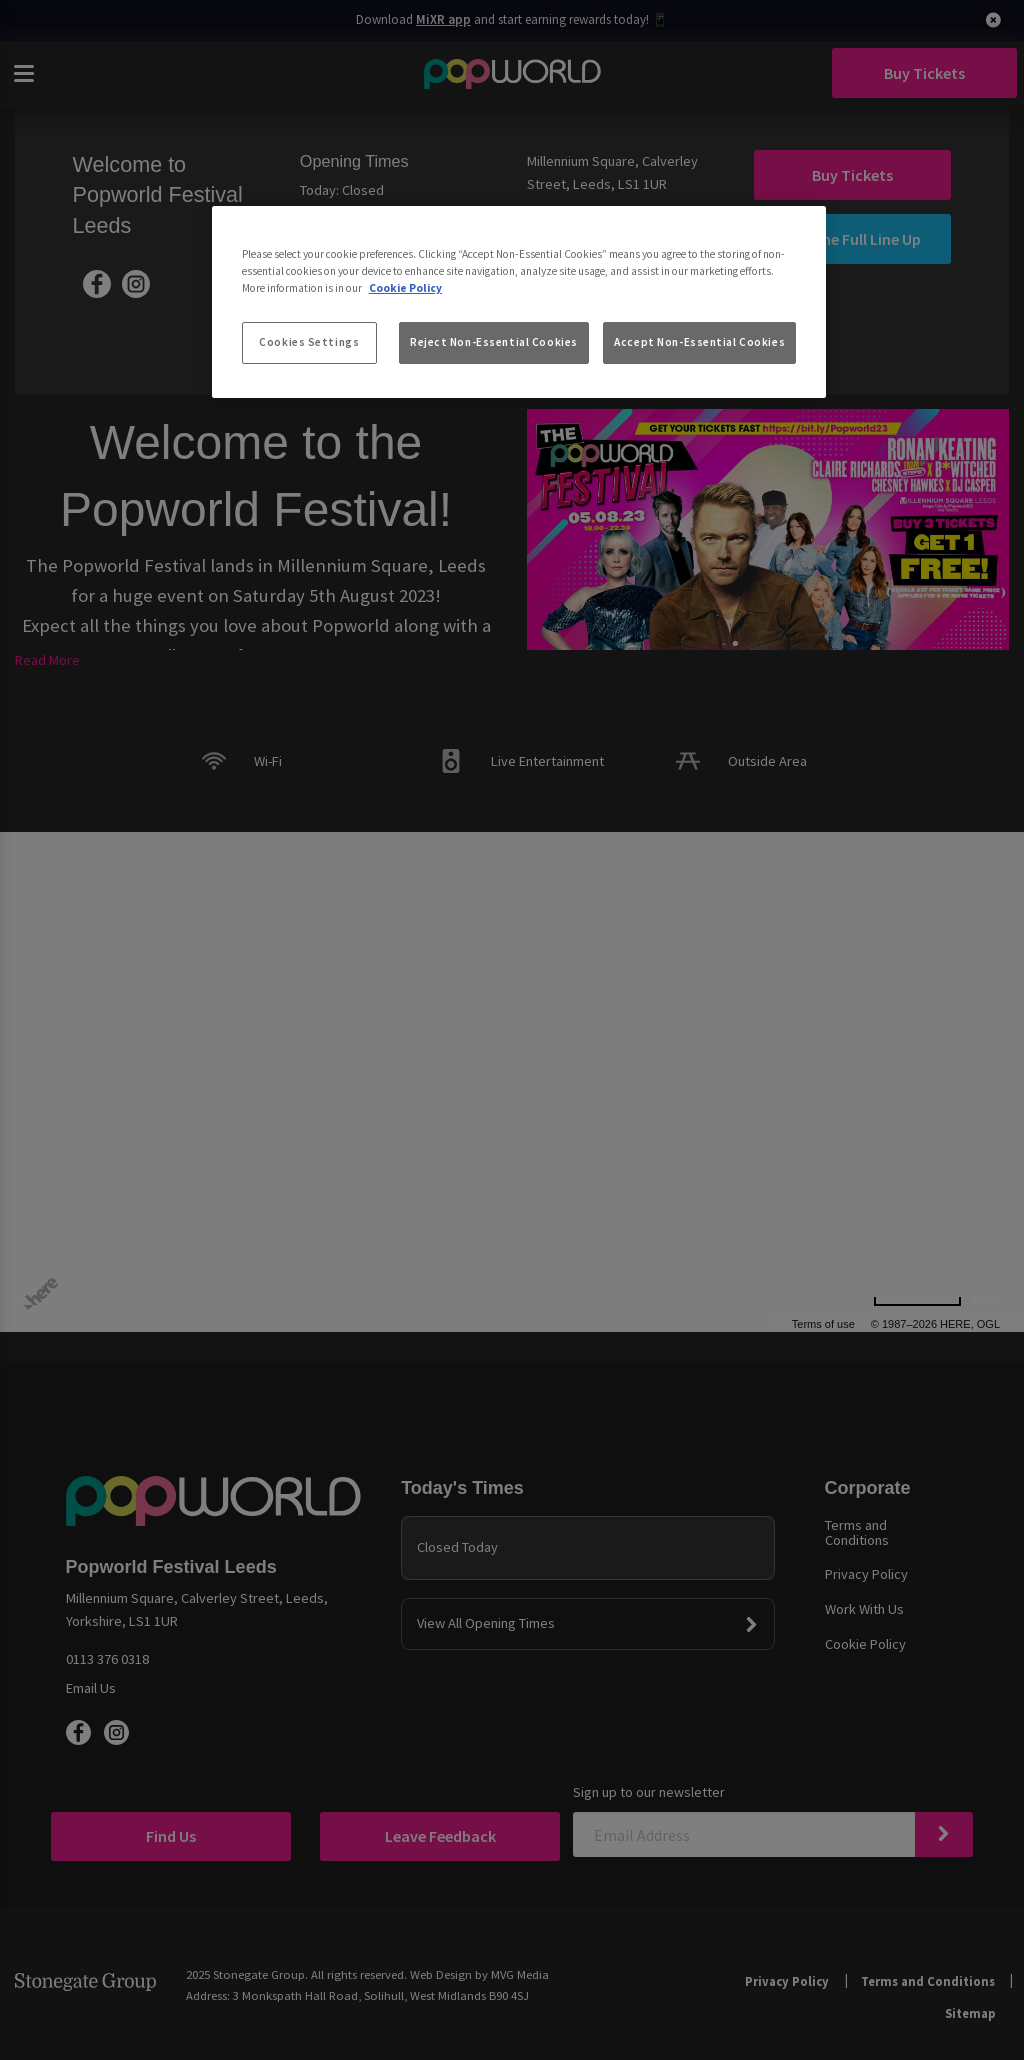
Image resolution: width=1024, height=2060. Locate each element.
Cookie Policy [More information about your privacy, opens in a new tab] (405, 288)
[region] (519, 302)
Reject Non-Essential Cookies (494, 342)
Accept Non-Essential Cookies (699, 342)
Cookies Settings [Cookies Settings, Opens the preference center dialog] (309, 342)
